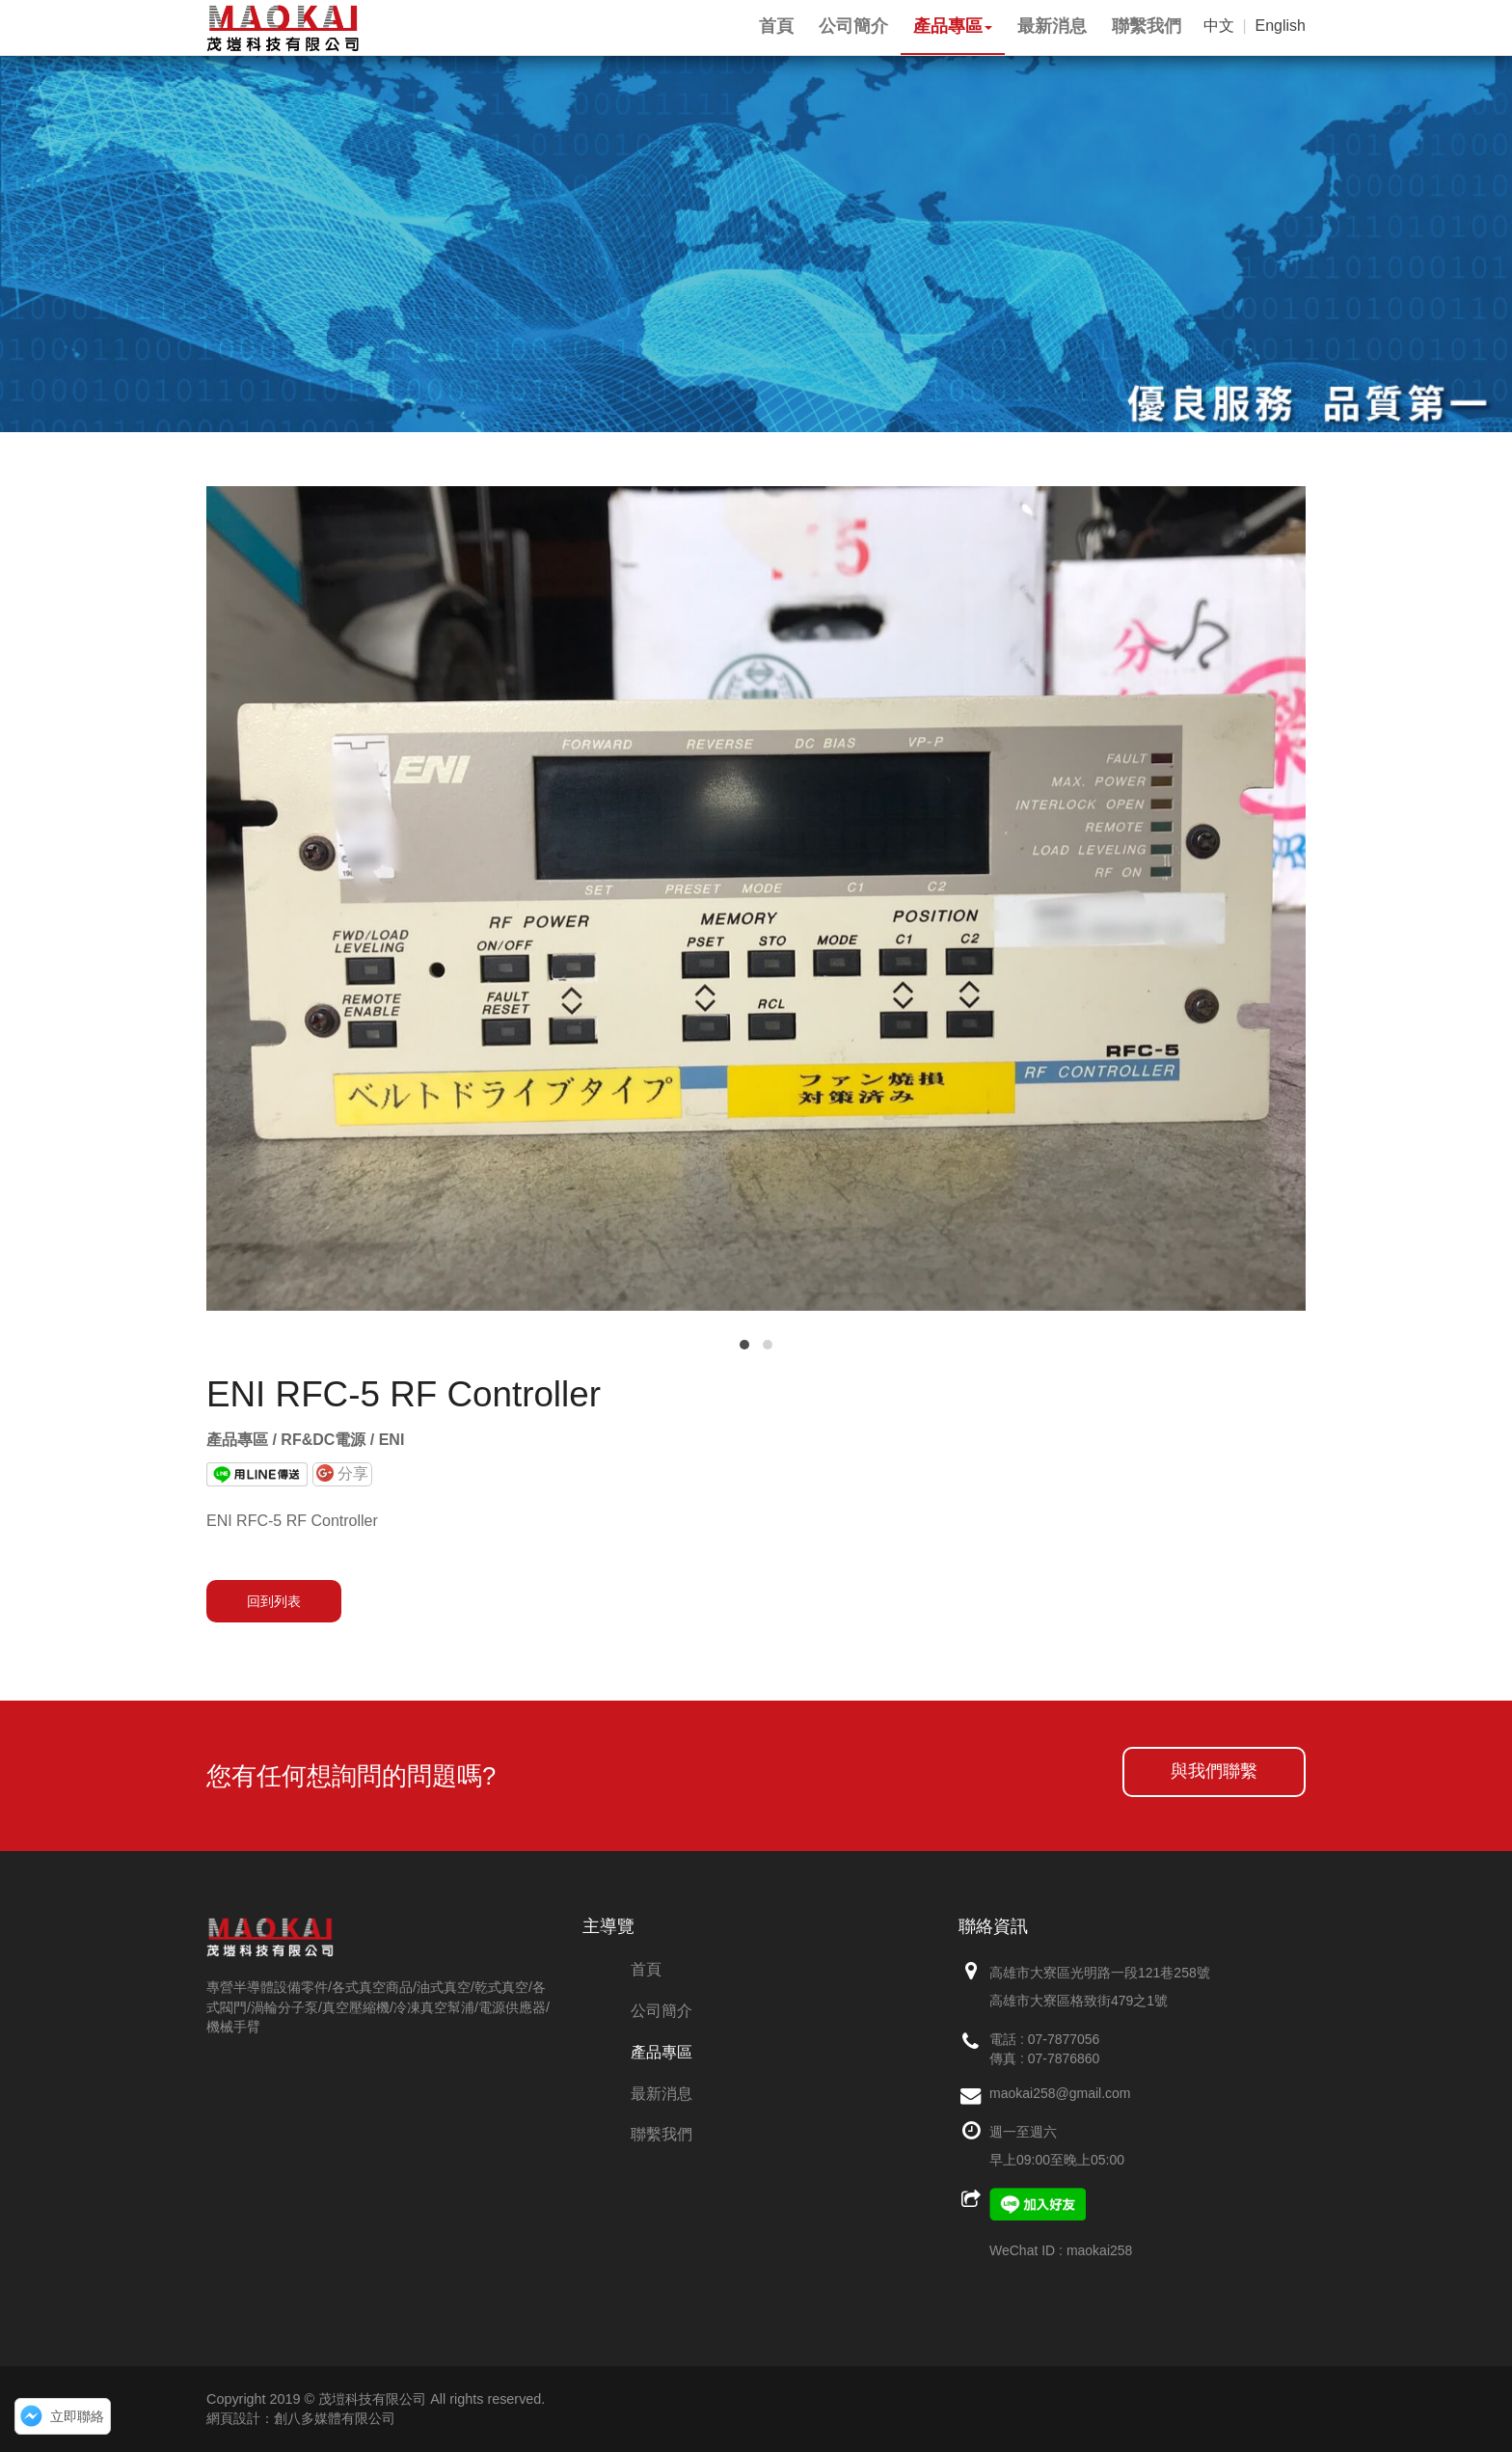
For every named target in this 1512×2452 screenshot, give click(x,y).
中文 (1218, 25)
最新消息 (661, 2093)
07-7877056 (1064, 2039)
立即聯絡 (77, 2416)
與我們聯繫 (1214, 1771)
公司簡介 (661, 2010)
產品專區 (661, 2052)
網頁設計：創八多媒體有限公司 (300, 2418)
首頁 (646, 1969)
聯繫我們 (661, 2134)
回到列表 (274, 1601)
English (1281, 25)
